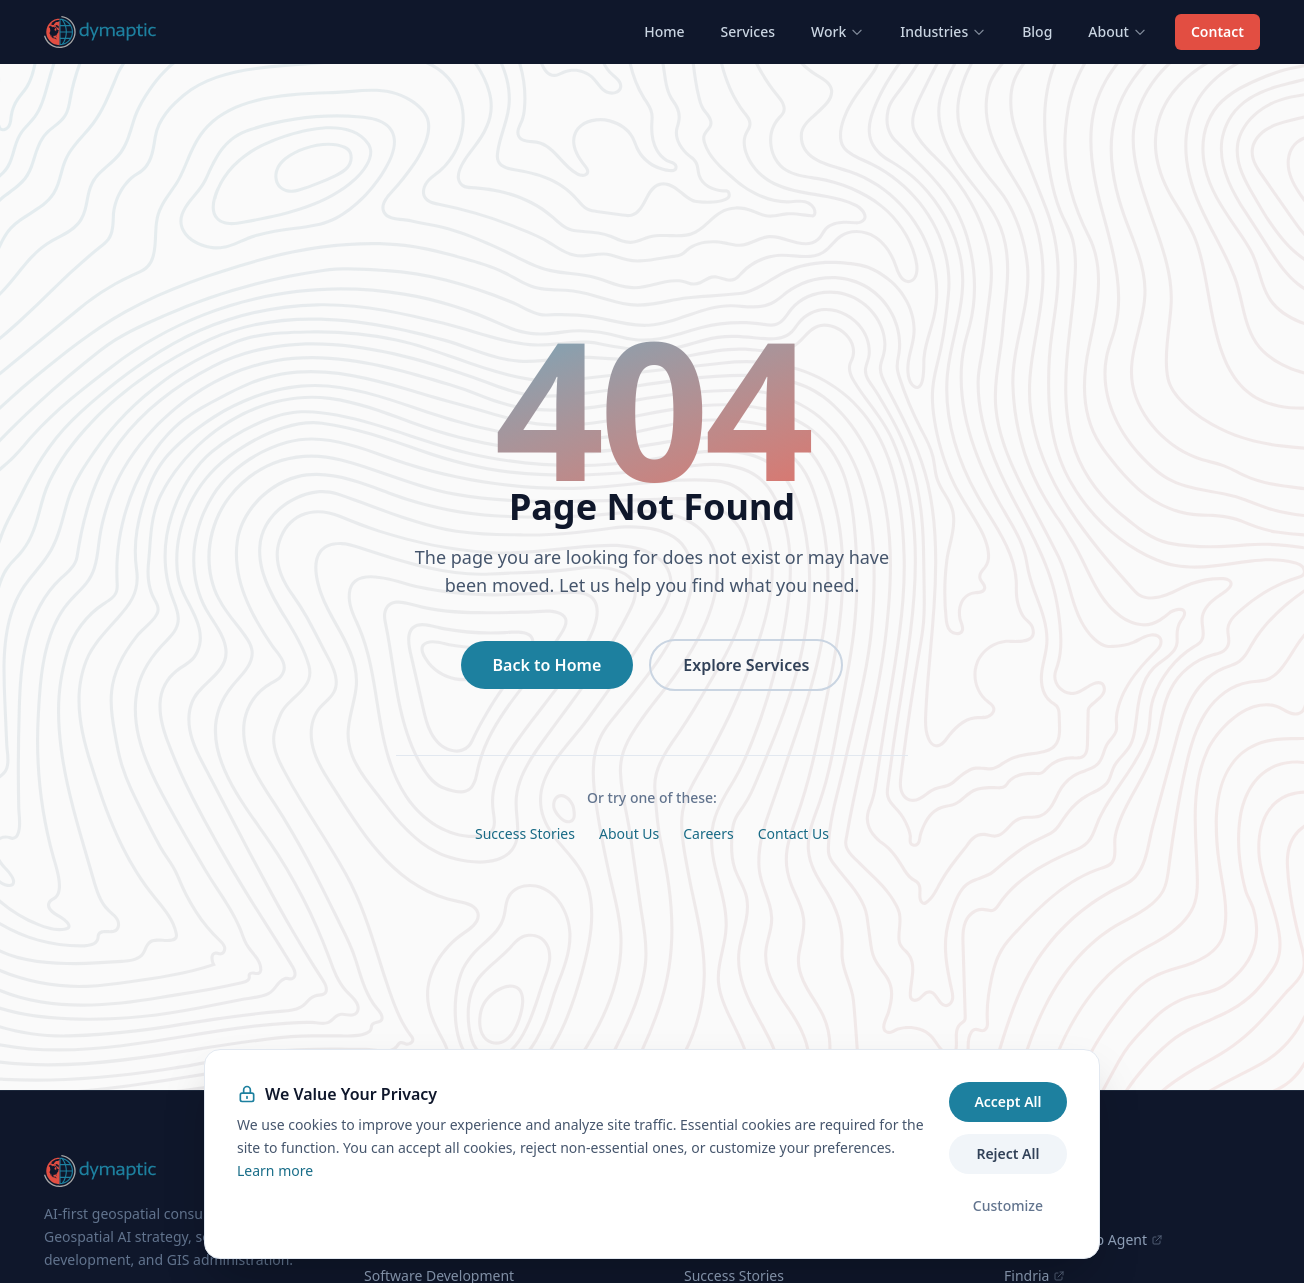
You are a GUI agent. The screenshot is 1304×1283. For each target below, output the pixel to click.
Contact (1217, 31)
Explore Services (746, 665)
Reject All (1007, 1153)
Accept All (1007, 1101)
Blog (1037, 31)
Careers (708, 833)
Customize (1008, 1205)
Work (837, 31)
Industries (943, 31)
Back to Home (547, 665)
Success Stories (525, 833)
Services (748, 31)
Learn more (275, 1170)
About (1117, 31)
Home (664, 31)
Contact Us (793, 833)
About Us (629, 833)
